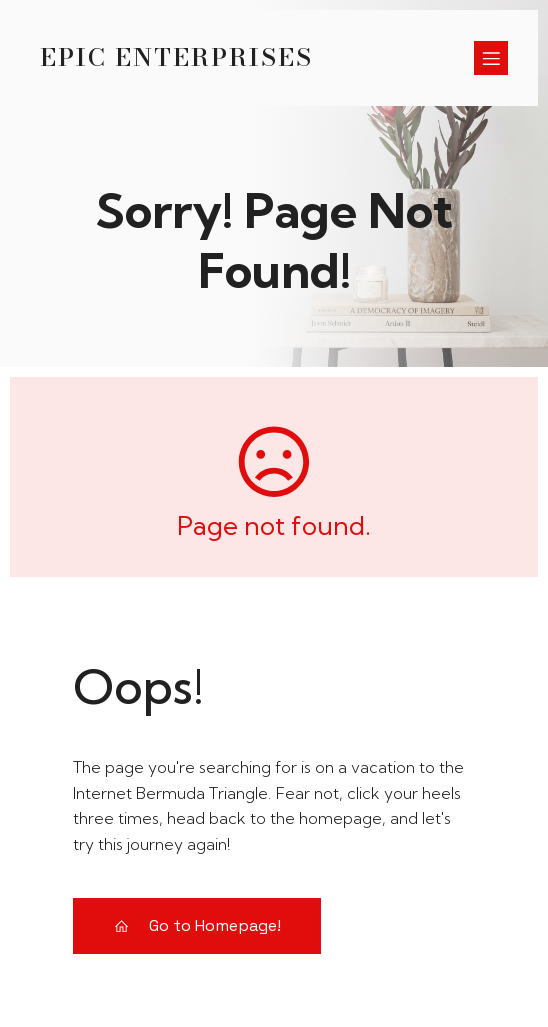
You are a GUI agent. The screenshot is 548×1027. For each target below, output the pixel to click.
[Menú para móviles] (491, 58)
